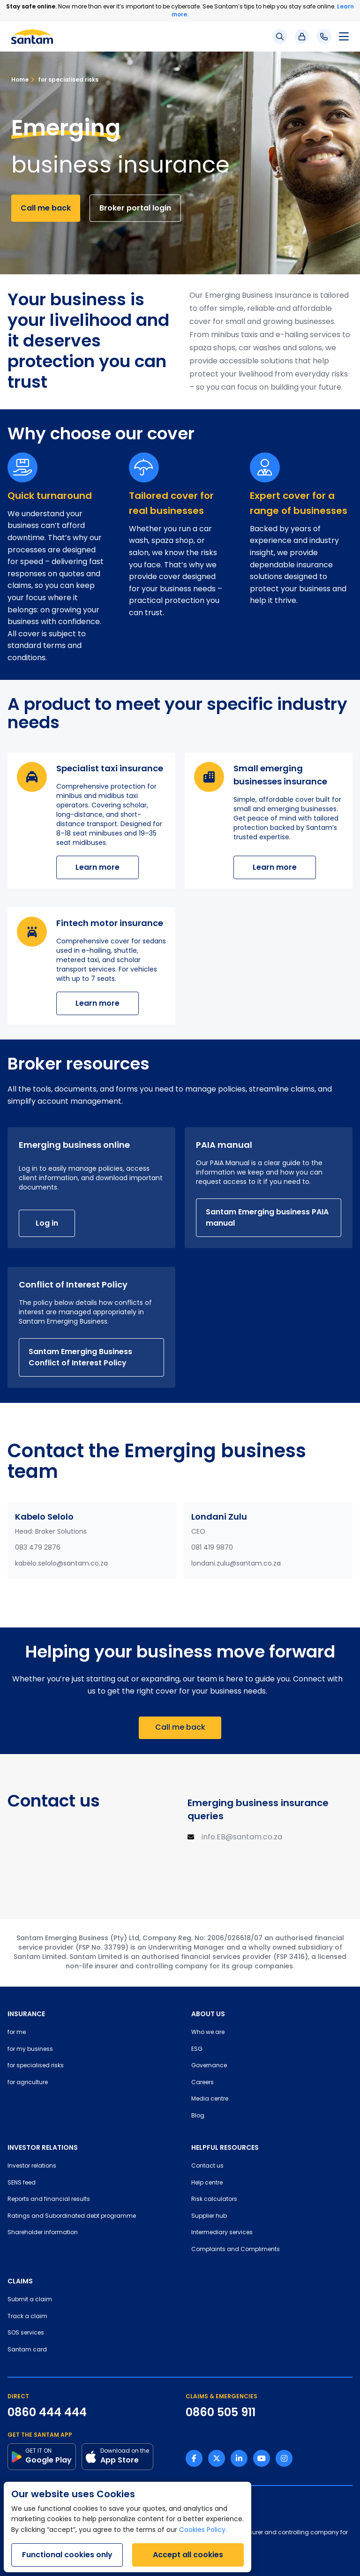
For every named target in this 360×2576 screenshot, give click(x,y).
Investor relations (32, 2166)
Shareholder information (43, 2233)
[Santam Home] (32, 36)
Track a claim (27, 2317)
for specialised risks (64, 79)
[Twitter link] (216, 2458)
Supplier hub (209, 2216)
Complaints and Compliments (235, 2249)
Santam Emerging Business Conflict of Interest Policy (80, 1357)
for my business (30, 2049)
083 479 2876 (37, 1548)
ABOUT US (208, 2014)
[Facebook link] (194, 2458)
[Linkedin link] (239, 2458)
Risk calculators (214, 2199)
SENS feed (22, 2183)
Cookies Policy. (203, 2530)
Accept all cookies (188, 2554)
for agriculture (28, 2083)
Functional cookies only (67, 2554)
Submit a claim (30, 2300)
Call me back (46, 208)
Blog (197, 2116)
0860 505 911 (220, 2412)
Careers (202, 2083)
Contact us (207, 2166)
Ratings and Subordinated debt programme (72, 2216)
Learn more (97, 867)
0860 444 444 (47, 2412)
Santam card (27, 2350)
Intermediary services (222, 2233)
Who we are (208, 2032)
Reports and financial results (49, 2199)
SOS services (26, 2333)
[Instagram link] (284, 2458)
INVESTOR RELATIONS (43, 2147)
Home (20, 79)
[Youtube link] (261, 2458)
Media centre (209, 2099)
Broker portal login (135, 208)
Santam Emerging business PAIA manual (267, 1217)
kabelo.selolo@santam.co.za (61, 1563)
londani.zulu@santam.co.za (236, 1563)
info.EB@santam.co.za (242, 1837)
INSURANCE (26, 2014)
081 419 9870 (212, 1548)
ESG (196, 2049)
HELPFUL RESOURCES (225, 2147)
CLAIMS (20, 2281)
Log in (47, 1223)
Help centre (207, 2183)
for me (17, 2032)
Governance (209, 2066)
